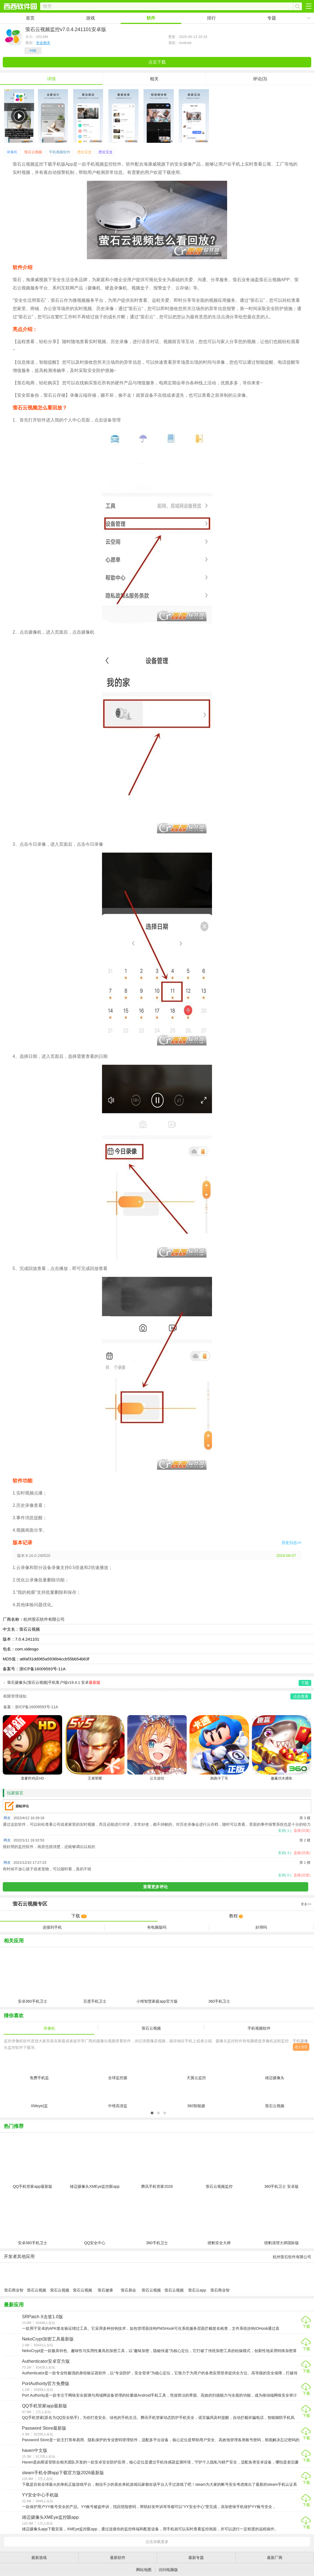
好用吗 (261, 1927)
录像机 (12, 152)
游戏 (90, 18)
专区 (157, 1904)
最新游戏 (39, 2557)
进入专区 (301, 2047)
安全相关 (43, 43)
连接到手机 (52, 1927)
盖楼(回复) (302, 1830)
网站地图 (144, 2569)
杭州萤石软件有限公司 (44, 1619)
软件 (151, 18)
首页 (30, 18)
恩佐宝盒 (84, 152)
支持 (284, 1830)
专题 (271, 18)
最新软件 (117, 2557)
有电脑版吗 (156, 1927)
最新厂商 (274, 2557)
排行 (211, 18)
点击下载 (157, 62)
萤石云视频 (33, 152)
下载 (79, 1915)
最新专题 (196, 2557)
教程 (236, 1915)
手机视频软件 (59, 152)
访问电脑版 (168, 2569)
